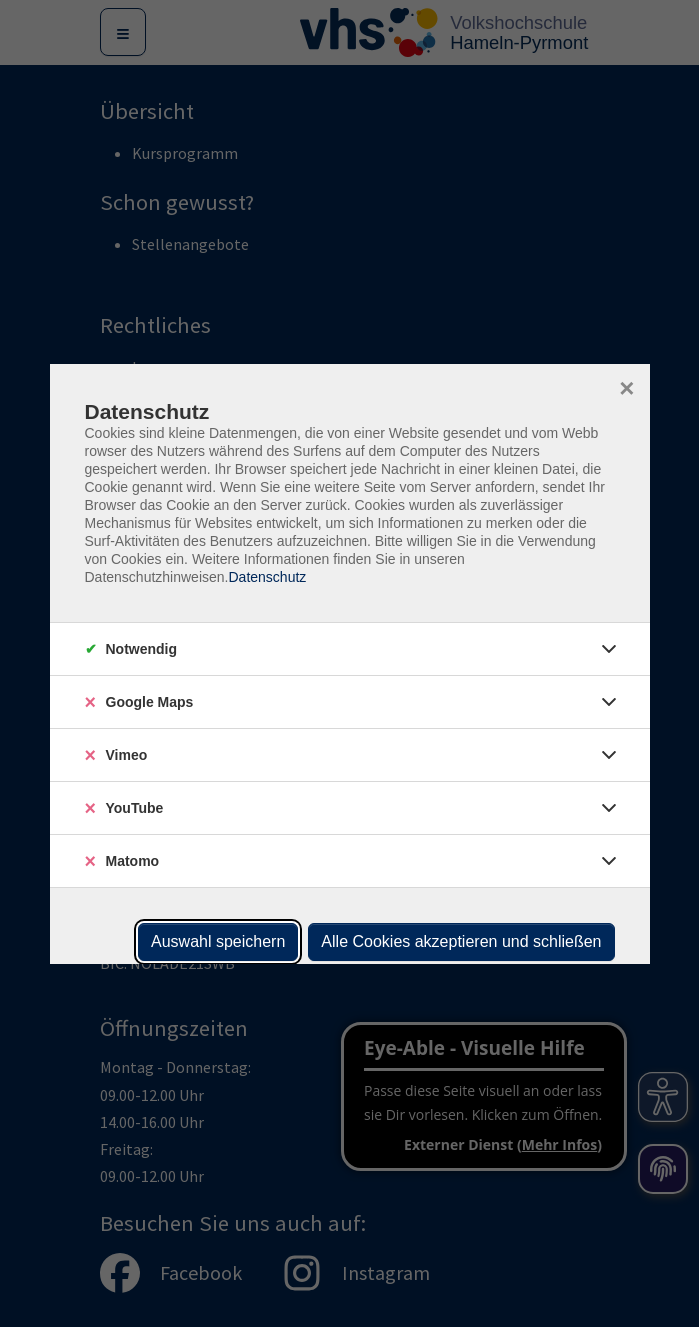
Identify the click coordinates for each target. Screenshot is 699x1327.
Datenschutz (267, 577)
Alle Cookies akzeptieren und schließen (461, 941)
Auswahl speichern (218, 941)
